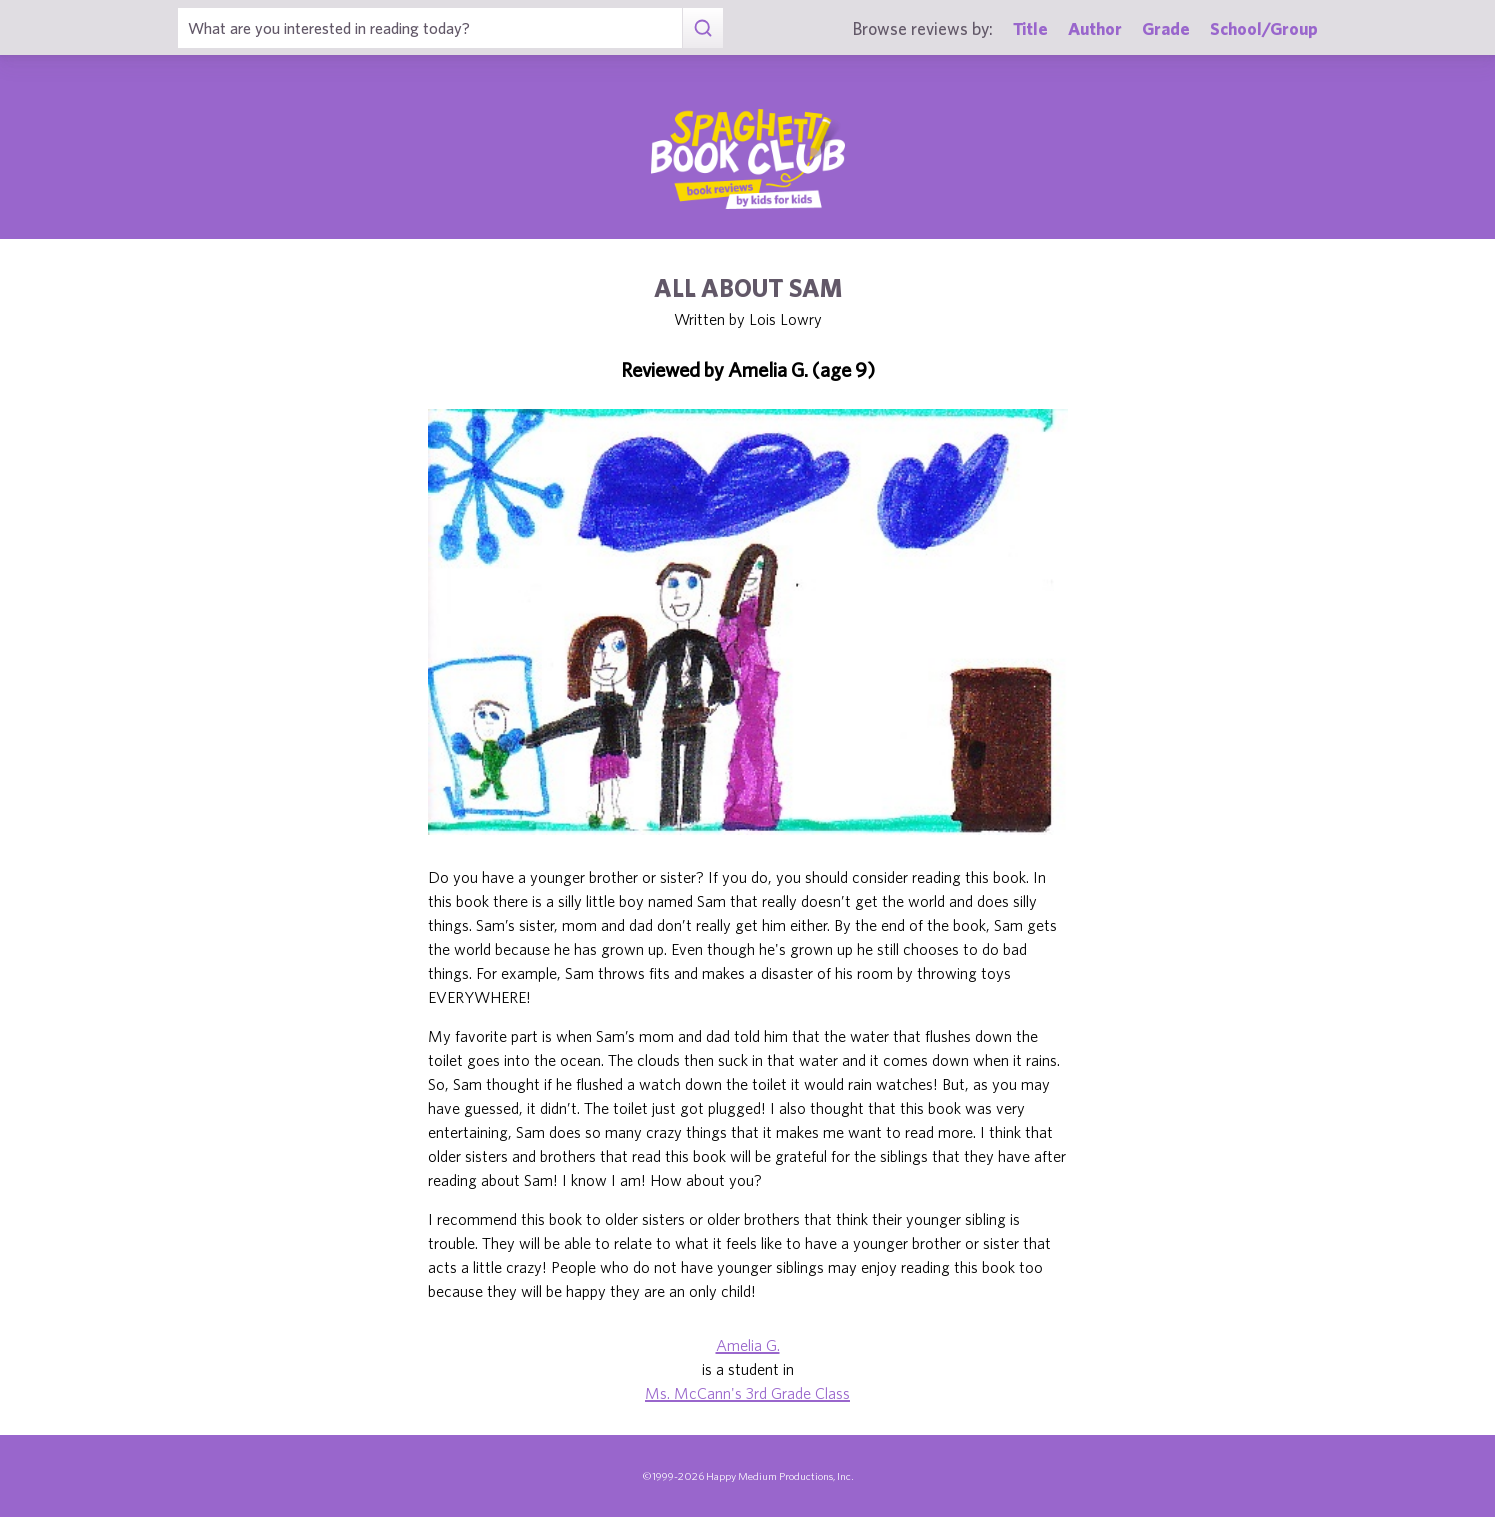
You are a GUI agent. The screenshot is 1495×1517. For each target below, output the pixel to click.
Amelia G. (748, 1345)
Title (1030, 28)
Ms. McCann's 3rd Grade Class (747, 1393)
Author (1095, 28)
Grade (1166, 28)
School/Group (1264, 28)
